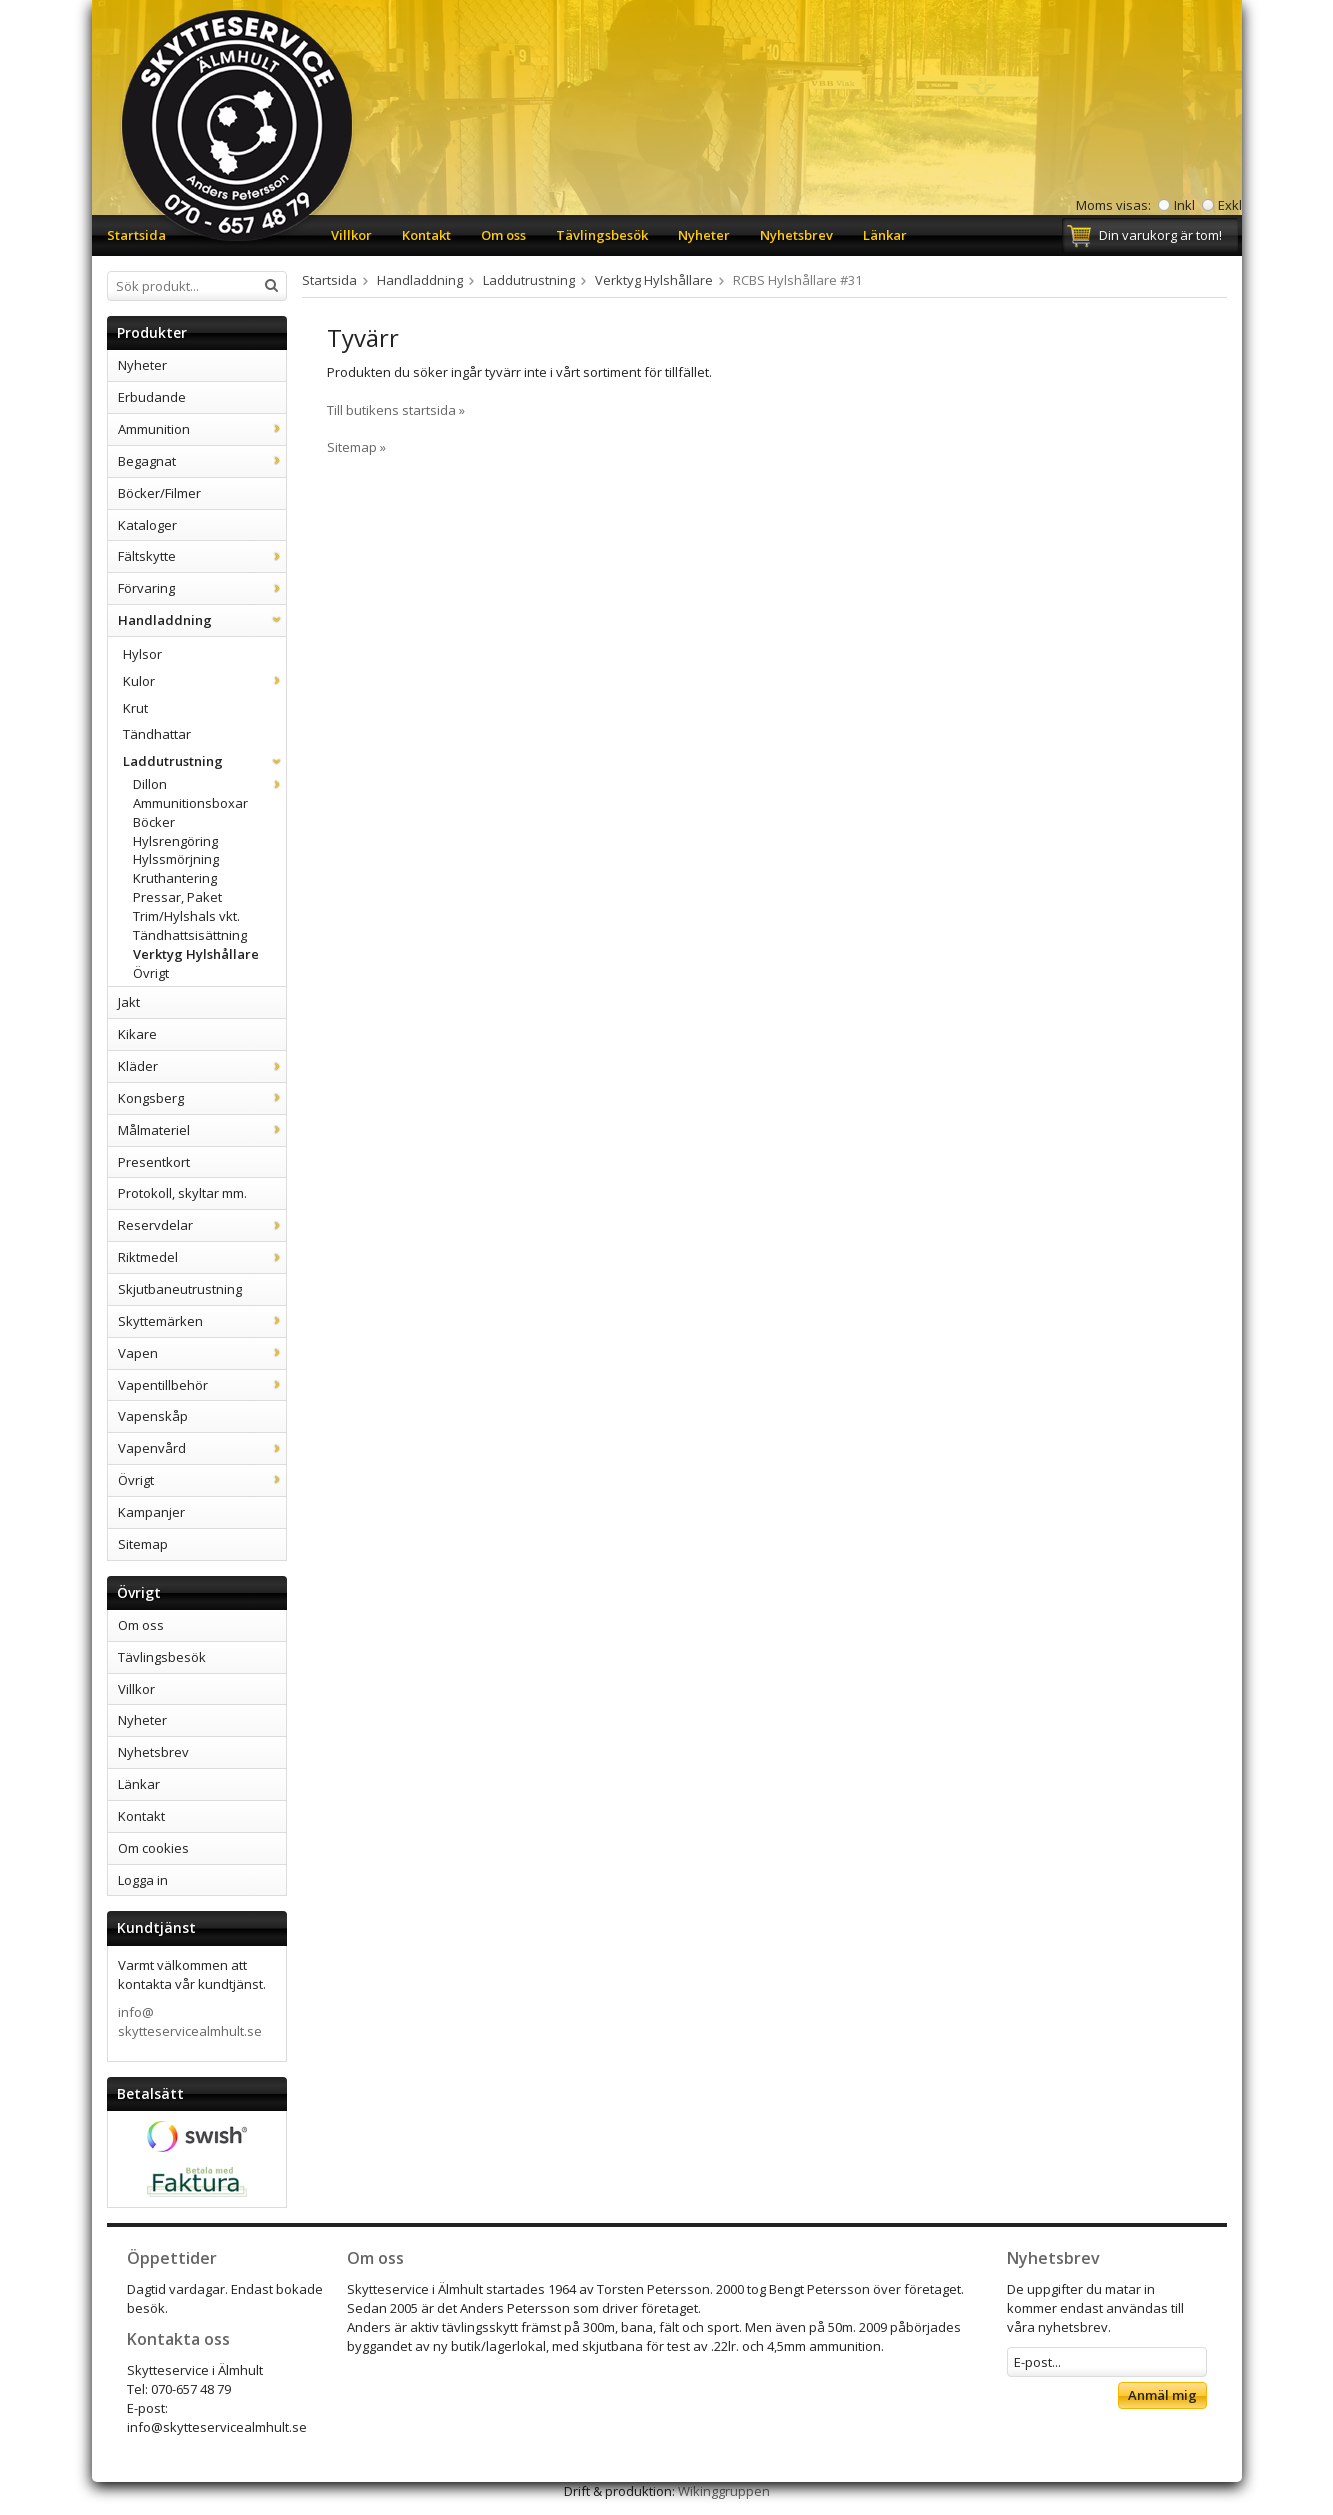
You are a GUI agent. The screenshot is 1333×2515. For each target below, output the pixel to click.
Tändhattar (157, 734)
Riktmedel (202, 1257)
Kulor (204, 681)
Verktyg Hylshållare (196, 954)
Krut (135, 708)
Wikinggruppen (724, 2491)
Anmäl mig (1162, 2395)
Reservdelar (202, 1225)
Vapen (202, 1353)
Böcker (154, 822)
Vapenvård (202, 1448)
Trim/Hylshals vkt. (186, 916)
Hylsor (142, 654)
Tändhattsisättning (190, 935)
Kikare (137, 1034)
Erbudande (152, 397)
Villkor (351, 235)
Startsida (136, 235)
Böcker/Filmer (159, 493)
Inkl (1184, 205)
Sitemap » (356, 447)
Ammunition (202, 429)
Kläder (202, 1066)
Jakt (129, 1002)
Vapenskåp (153, 1416)
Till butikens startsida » (396, 410)
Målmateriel (202, 1130)
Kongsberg (202, 1098)
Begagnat (202, 461)
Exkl (1230, 205)
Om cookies (153, 1848)
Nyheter (704, 235)
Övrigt (151, 973)
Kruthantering (175, 878)
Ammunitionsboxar (190, 803)
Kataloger (147, 525)
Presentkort (154, 1162)
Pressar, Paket (177, 897)
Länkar (885, 235)
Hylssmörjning (176, 859)
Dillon (209, 784)
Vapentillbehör (202, 1385)
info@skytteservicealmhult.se (190, 2021)
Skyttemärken (202, 1321)
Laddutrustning (204, 761)
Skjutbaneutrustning (180, 1289)
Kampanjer (151, 1512)
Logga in (143, 1880)
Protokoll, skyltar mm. (182, 1193)
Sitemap (143, 1544)
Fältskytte (202, 556)
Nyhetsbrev (796, 235)
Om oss (503, 235)
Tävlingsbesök (602, 235)
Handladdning (202, 620)
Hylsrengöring (175, 841)
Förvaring (202, 588)
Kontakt (426, 235)
